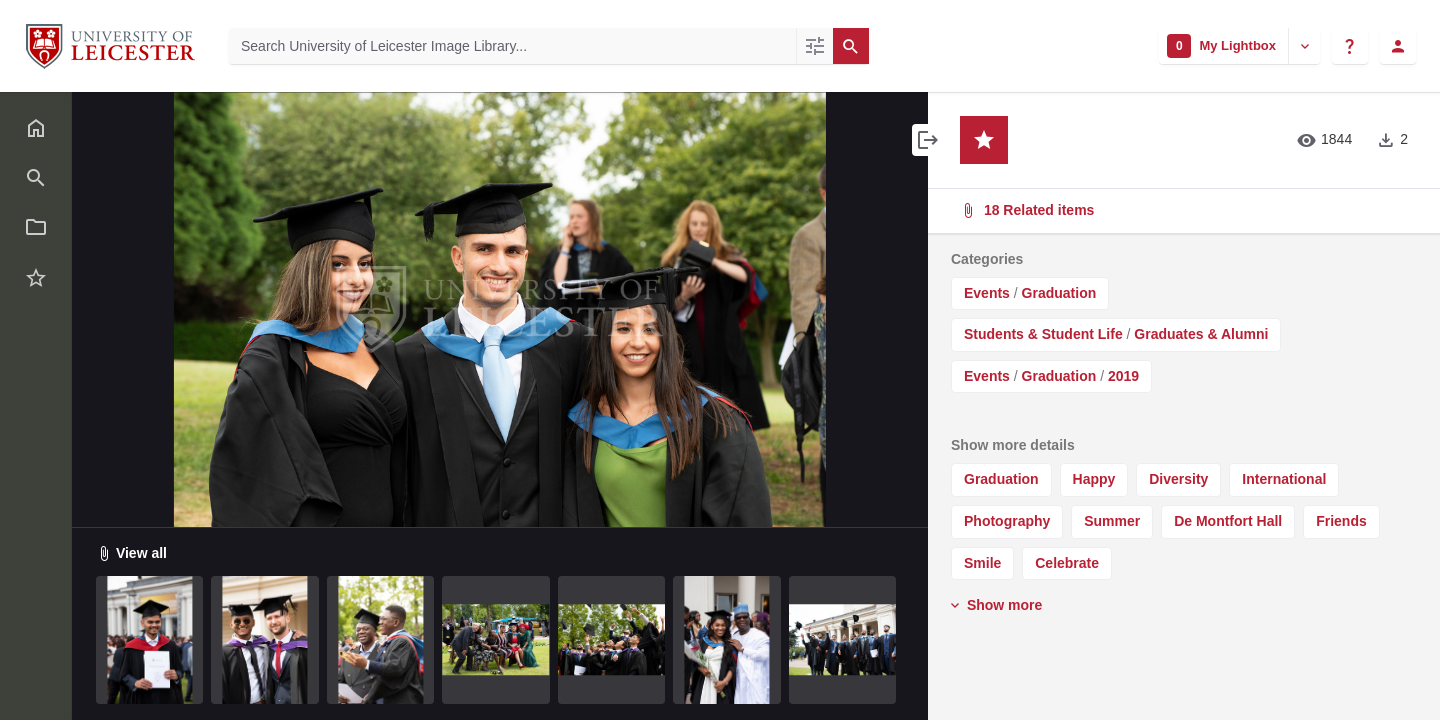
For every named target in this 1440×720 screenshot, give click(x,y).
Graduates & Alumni (1201, 334)
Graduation (1059, 293)
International (1284, 479)
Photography (1007, 521)
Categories (987, 259)
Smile (982, 563)
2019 (1123, 376)
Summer (1112, 521)
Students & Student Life (1043, 334)
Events (987, 293)
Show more (994, 605)
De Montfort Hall (1228, 521)
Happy (1094, 479)
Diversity (1178, 479)
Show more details (1013, 445)
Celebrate (1067, 563)
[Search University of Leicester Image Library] (512, 46)
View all (131, 553)
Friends (1341, 521)
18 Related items (1182, 210)
